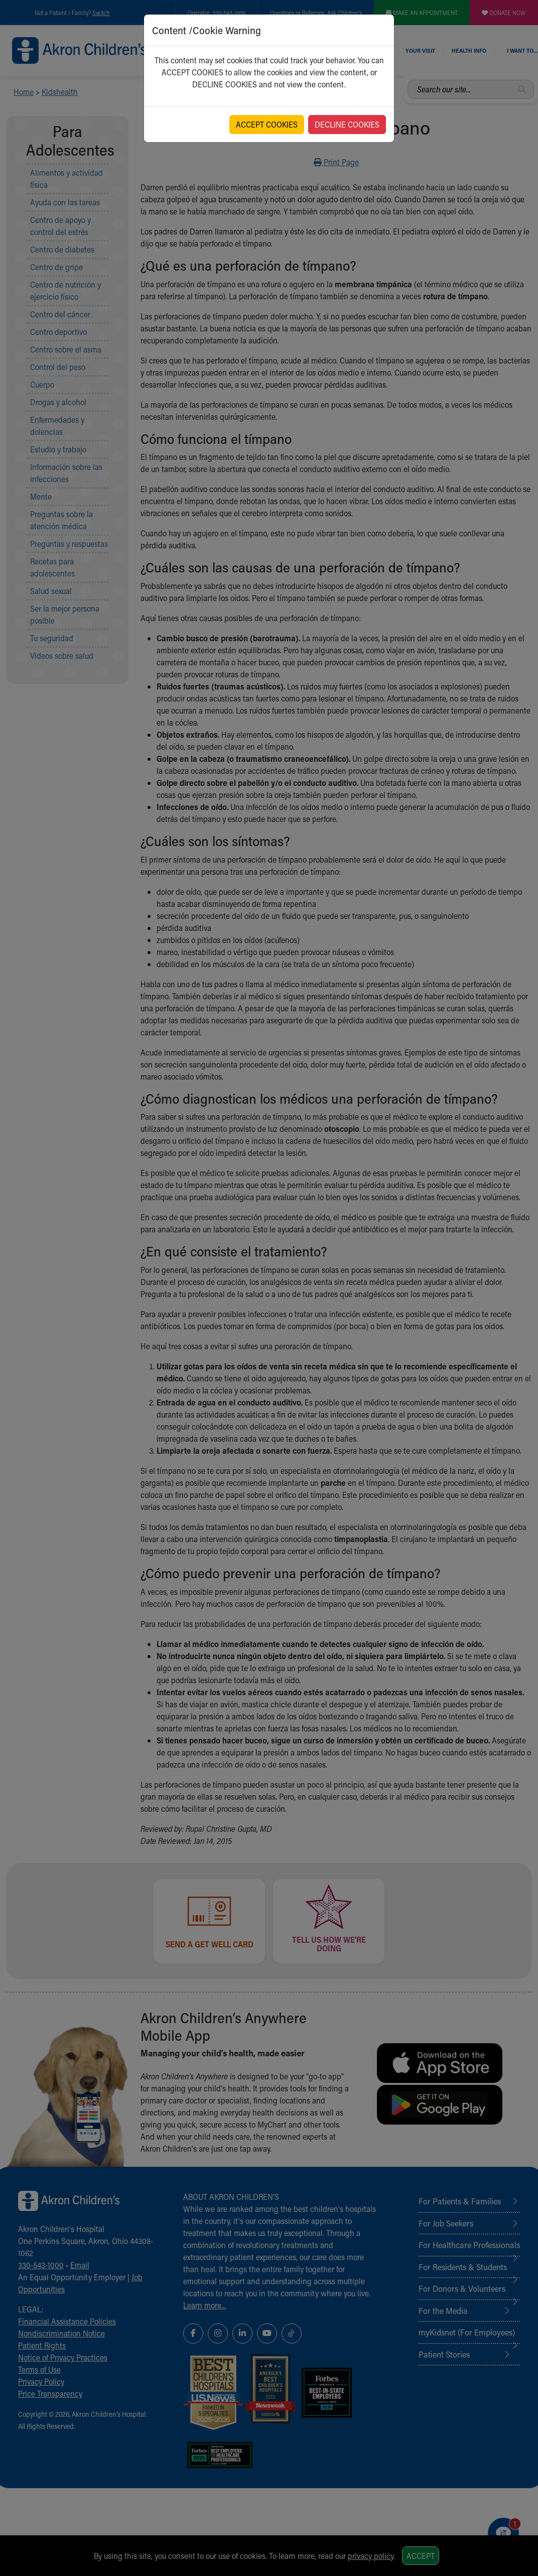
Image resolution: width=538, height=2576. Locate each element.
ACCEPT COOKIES (267, 124)
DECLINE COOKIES (347, 124)
